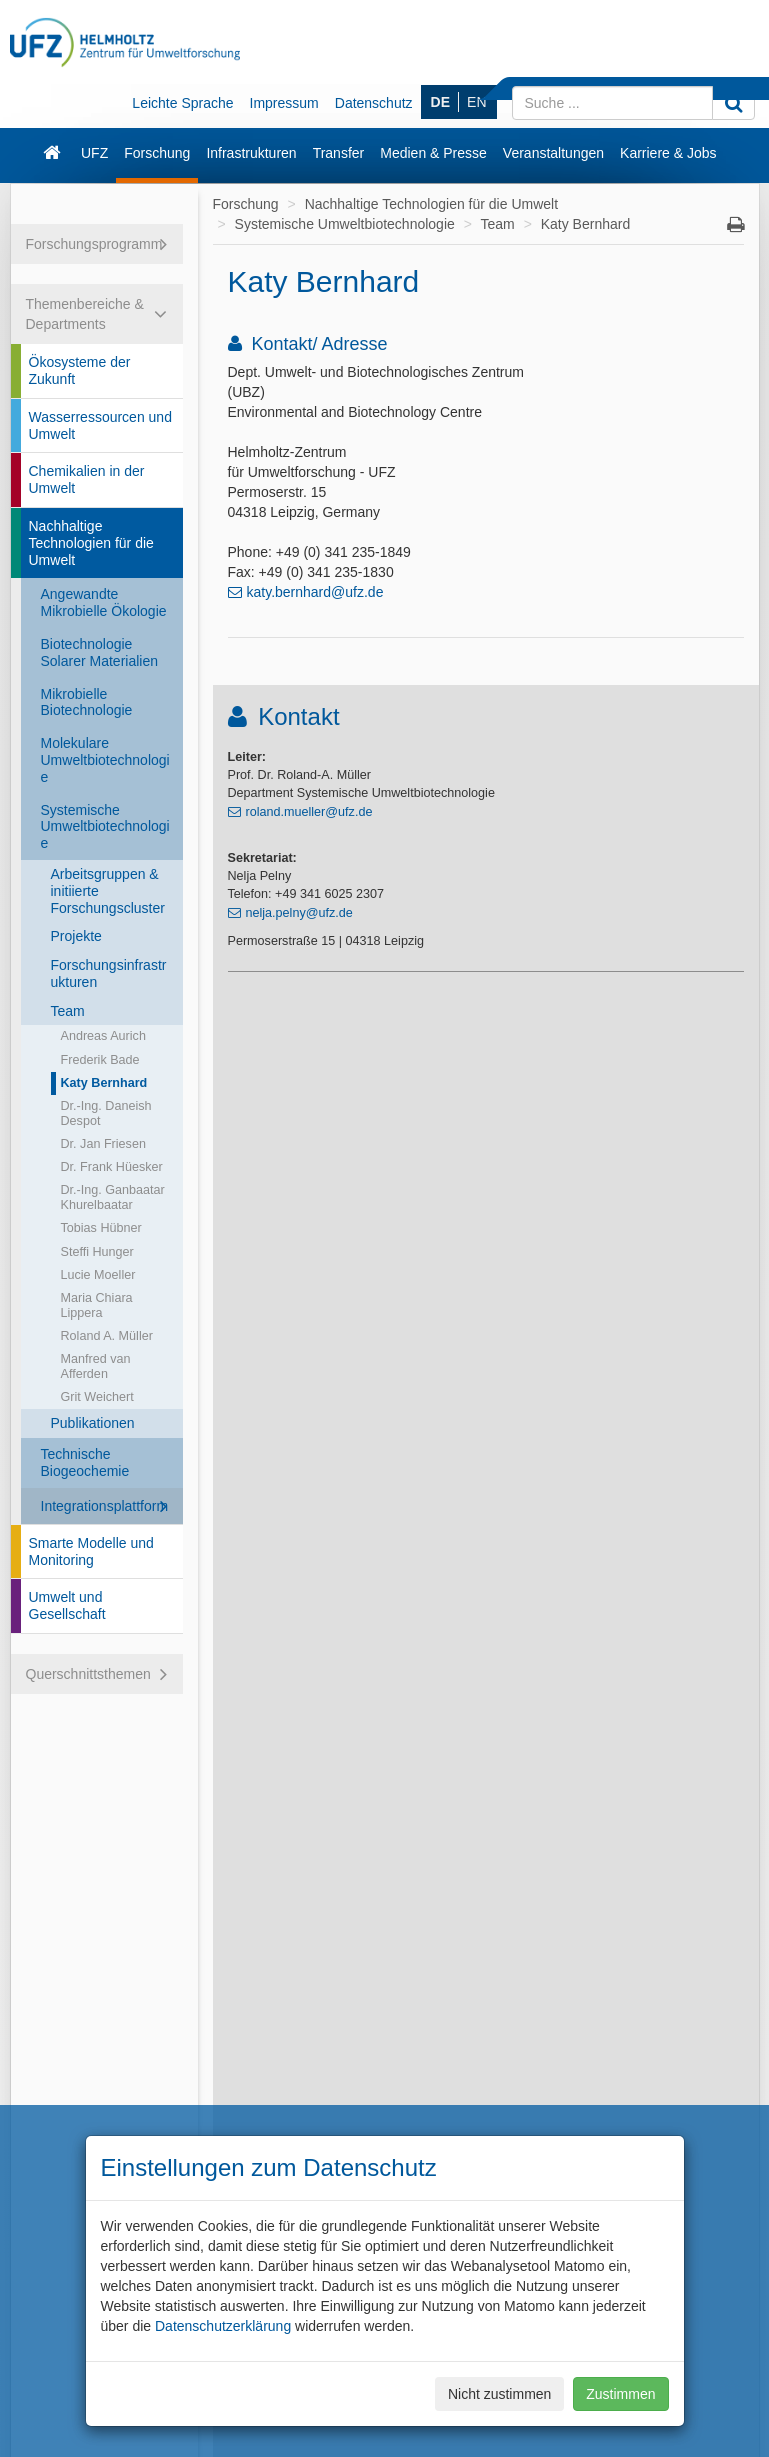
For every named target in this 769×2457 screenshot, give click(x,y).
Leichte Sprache (182, 103)
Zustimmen (620, 2394)
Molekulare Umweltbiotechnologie (105, 760)
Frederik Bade (100, 1060)
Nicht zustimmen (499, 2394)
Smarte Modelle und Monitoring (91, 1551)
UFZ (94, 153)
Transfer (339, 153)
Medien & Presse (433, 153)
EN (476, 102)
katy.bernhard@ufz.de (315, 592)
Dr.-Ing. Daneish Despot (106, 1113)
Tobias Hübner (101, 1228)
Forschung (157, 153)
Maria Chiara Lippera (97, 1305)
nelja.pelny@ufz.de (299, 913)
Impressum (284, 103)
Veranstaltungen (553, 153)
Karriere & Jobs (668, 153)
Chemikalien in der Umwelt (87, 479)
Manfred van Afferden (96, 1366)
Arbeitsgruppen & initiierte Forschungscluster (108, 891)
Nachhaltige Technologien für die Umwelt (91, 543)
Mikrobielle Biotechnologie (87, 702)
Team (68, 1011)
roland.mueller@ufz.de (309, 812)
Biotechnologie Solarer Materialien (100, 652)
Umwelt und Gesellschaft (67, 1605)
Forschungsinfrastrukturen (109, 973)
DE (440, 102)
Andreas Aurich (103, 1036)
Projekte (76, 936)
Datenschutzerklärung (223, 2326)
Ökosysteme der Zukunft (80, 370)
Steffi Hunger (97, 1252)
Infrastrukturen (251, 153)
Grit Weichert (97, 1397)
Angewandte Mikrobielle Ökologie (104, 602)
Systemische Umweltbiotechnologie (105, 827)
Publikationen (93, 1423)
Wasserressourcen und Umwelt (100, 425)
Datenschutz (374, 103)
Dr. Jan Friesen (103, 1144)
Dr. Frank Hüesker (112, 1167)
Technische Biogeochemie (85, 1462)
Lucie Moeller (98, 1275)
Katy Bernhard (104, 1083)
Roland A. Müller (107, 1336)
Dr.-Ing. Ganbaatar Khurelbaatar (113, 1197)
